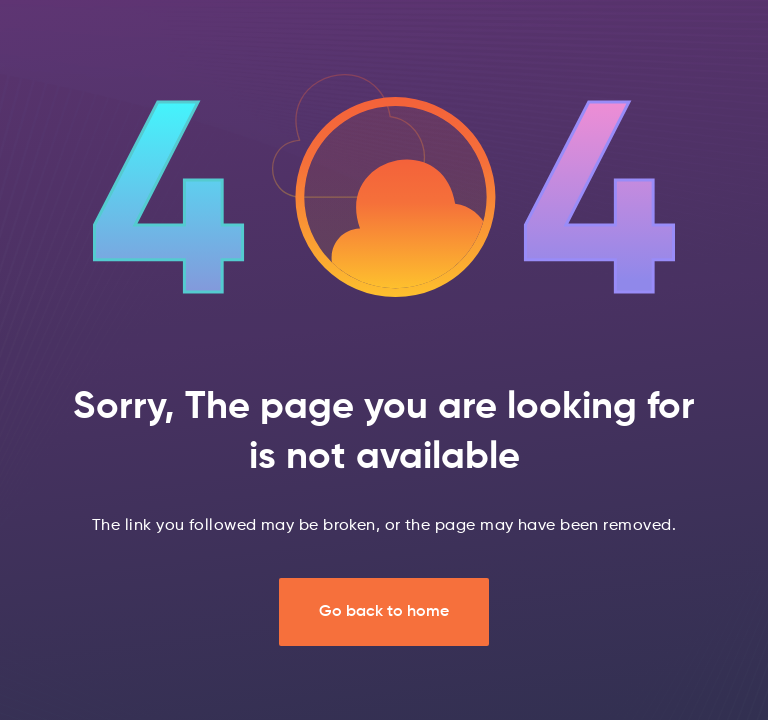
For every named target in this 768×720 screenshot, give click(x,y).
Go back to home (384, 612)
